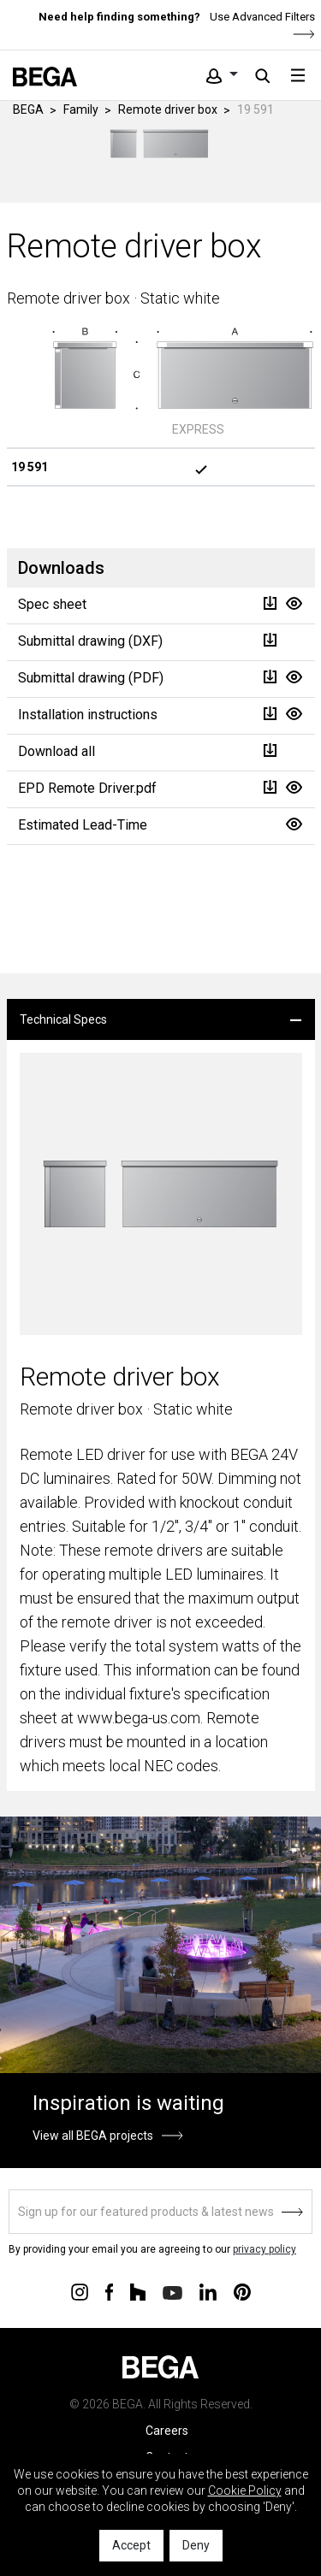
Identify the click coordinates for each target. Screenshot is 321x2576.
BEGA (28, 109)
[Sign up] (160, 2211)
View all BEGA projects (93, 2135)
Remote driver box (167, 109)
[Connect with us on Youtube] (172, 2292)
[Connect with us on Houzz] (138, 2291)
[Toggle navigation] (298, 75)
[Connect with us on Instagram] (79, 2291)
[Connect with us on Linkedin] (208, 2291)
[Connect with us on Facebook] (109, 2291)
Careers (167, 2430)
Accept (131, 2545)
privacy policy (264, 2249)
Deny (196, 2545)
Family (80, 109)
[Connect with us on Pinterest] (242, 2291)
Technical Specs (63, 1019)
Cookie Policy (245, 2490)
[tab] (161, 1019)
